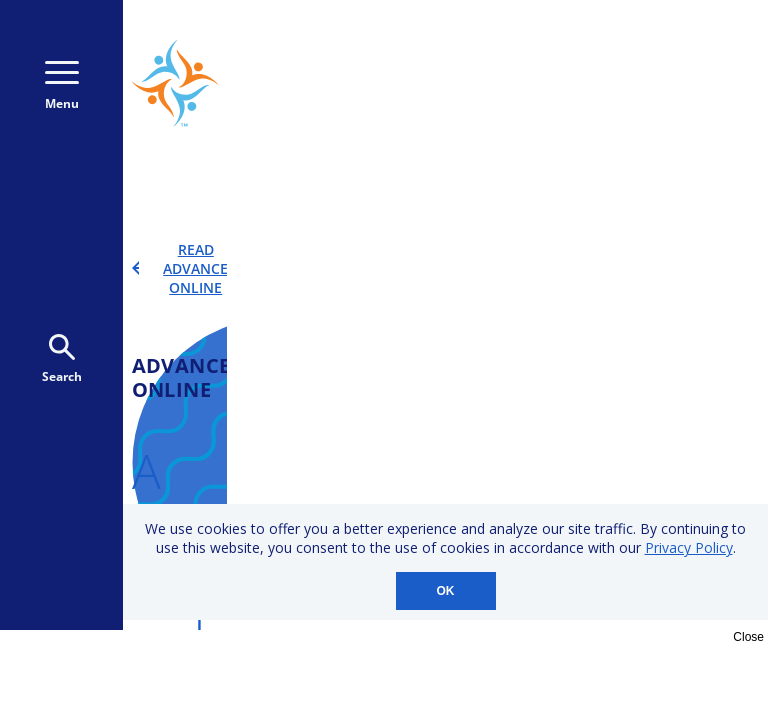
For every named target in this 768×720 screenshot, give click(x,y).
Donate (659, 102)
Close (748, 637)
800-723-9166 (663, 47)
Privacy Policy (689, 547)
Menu (62, 86)
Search (62, 359)
